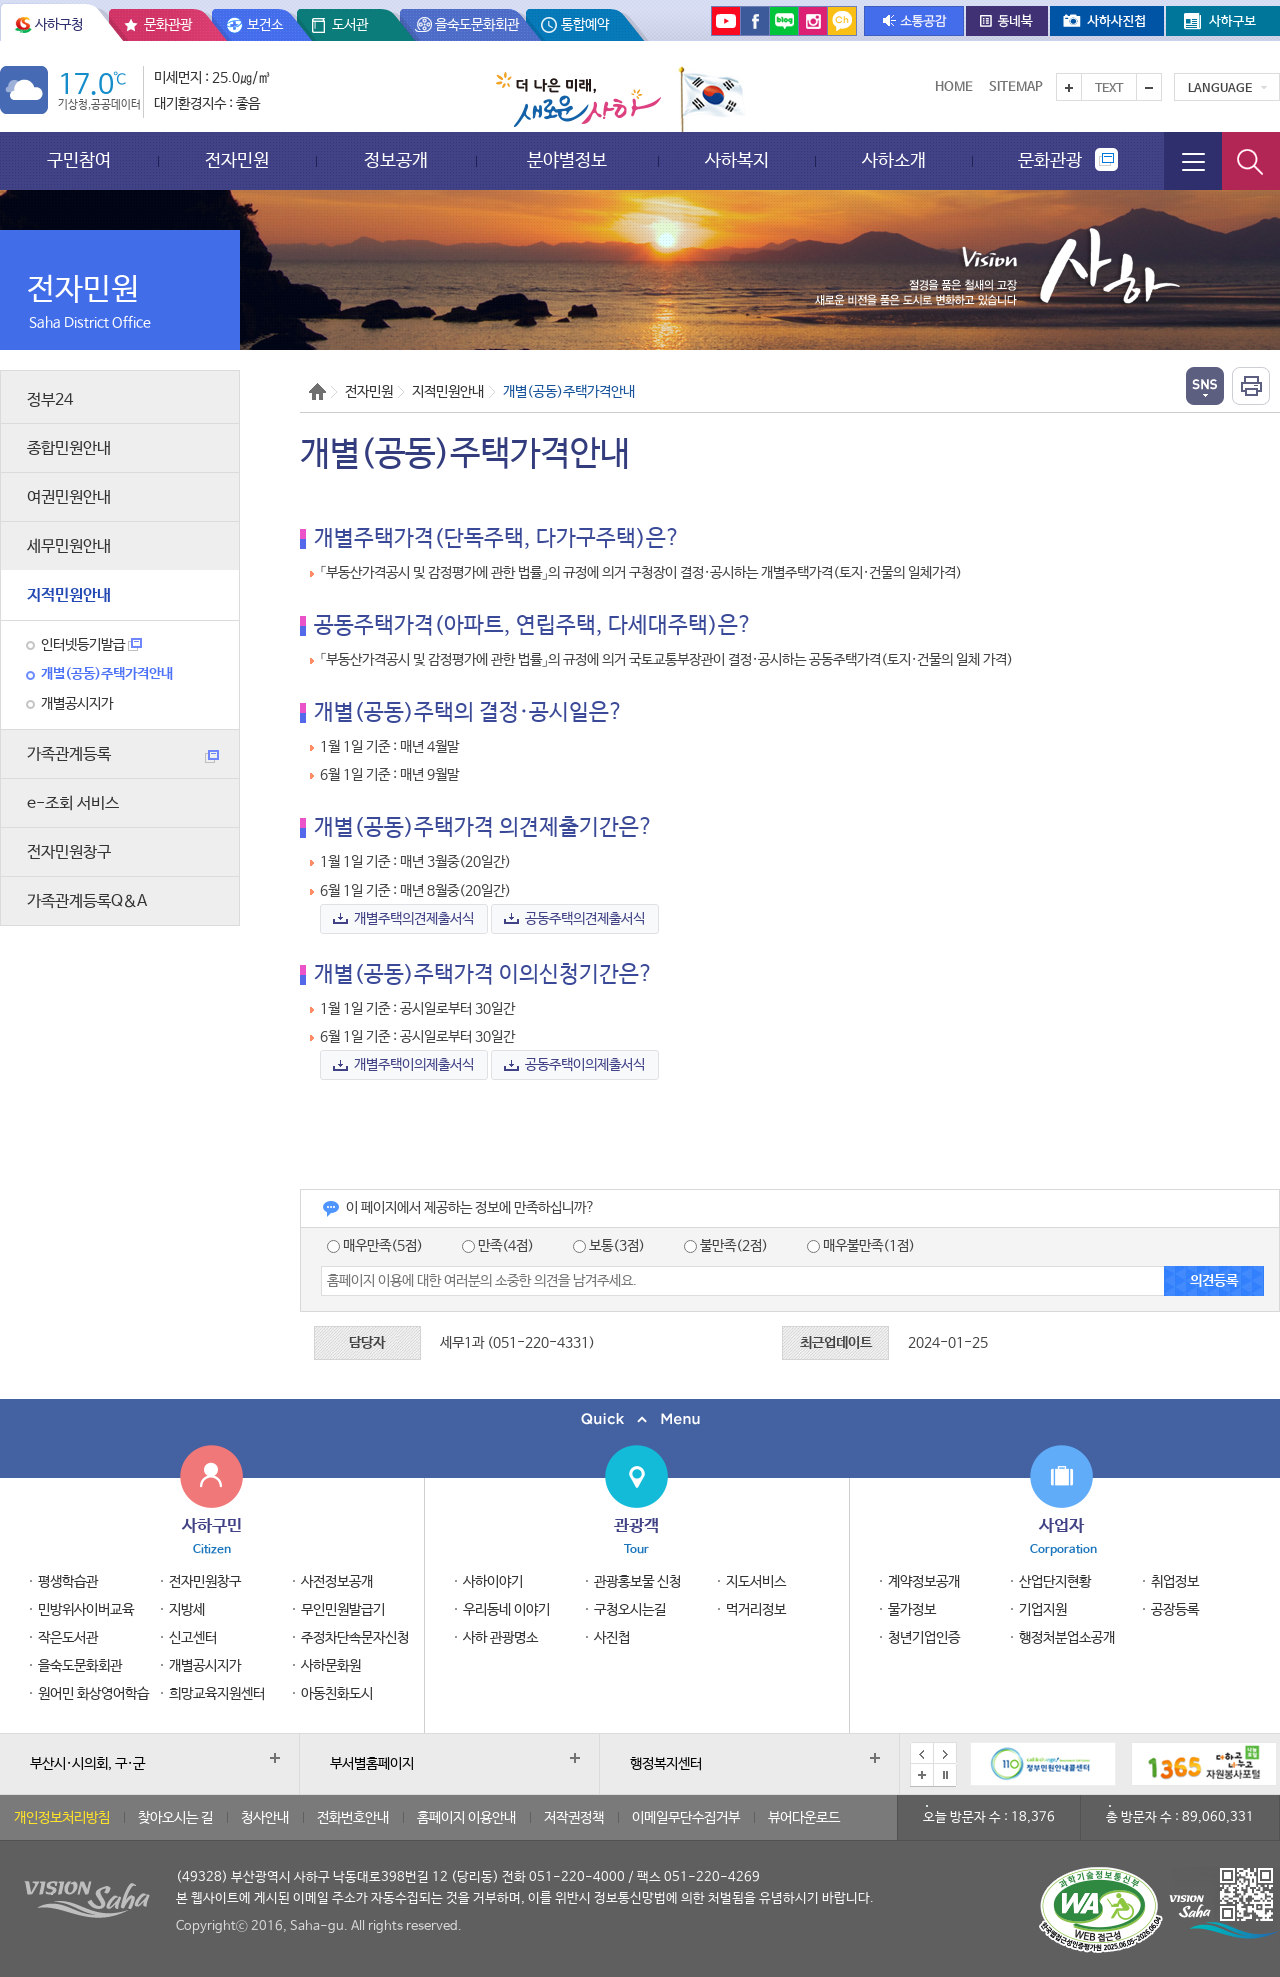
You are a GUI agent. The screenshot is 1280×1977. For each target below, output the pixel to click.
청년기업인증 (924, 1638)
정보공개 (396, 160)
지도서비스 (756, 1582)
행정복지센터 (666, 1764)
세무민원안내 (69, 546)
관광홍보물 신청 (637, 1582)
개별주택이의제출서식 (415, 1065)
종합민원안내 (69, 448)
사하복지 (737, 160)
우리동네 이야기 (506, 1610)
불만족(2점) (726, 1246)
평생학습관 (68, 1582)
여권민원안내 (69, 497)
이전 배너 (922, 1754)
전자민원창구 (69, 852)
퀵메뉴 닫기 (640, 1419)
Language (1220, 89)
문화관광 (168, 25)
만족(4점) (498, 1246)
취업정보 (1175, 1582)
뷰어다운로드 (804, 1818)
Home (954, 87)
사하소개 (894, 160)
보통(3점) (609, 1246)
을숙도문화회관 (477, 25)
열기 (1205, 386)
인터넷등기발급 (91, 645)
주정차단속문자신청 (355, 1638)
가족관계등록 (123, 754)
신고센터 (193, 1638)
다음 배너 (945, 1754)
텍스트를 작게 (1149, 87)
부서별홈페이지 (372, 1764)
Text (1109, 89)
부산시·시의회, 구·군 (87, 1764)
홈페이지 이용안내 (466, 1818)
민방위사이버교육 (86, 1610)
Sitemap (1016, 87)
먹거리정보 (756, 1610)
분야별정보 (567, 160)
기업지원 (1043, 1610)
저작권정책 (574, 1818)
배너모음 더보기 (922, 1775)
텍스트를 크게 (1069, 87)
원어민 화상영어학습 (93, 1694)
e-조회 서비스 (73, 803)
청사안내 (265, 1818)
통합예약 (585, 25)
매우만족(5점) (375, 1246)
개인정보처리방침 (62, 1818)
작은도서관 (68, 1638)
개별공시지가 (77, 704)
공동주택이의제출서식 (586, 1065)
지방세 (187, 1610)
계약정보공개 (924, 1582)
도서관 (350, 25)
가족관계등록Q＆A (87, 901)
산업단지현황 (1055, 1582)
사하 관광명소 (500, 1638)
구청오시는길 (630, 1610)
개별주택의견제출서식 (415, 919)
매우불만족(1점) (861, 1246)
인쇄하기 (1251, 386)
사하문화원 (331, 1666)
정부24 (50, 400)
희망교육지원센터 (217, 1694)
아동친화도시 (337, 1694)
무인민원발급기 (343, 1610)
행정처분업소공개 (1067, 1638)
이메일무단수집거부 (686, 1818)
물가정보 (912, 1610)
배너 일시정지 (945, 1775)
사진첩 (612, 1638)
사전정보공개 (337, 1582)
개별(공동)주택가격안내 (107, 674)
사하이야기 (493, 1582)
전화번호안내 (353, 1818)
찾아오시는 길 (175, 1818)
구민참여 (79, 160)
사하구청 (59, 25)
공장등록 (1175, 1610)
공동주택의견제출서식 (586, 919)
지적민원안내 (69, 595)
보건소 (265, 25)
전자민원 (237, 160)
